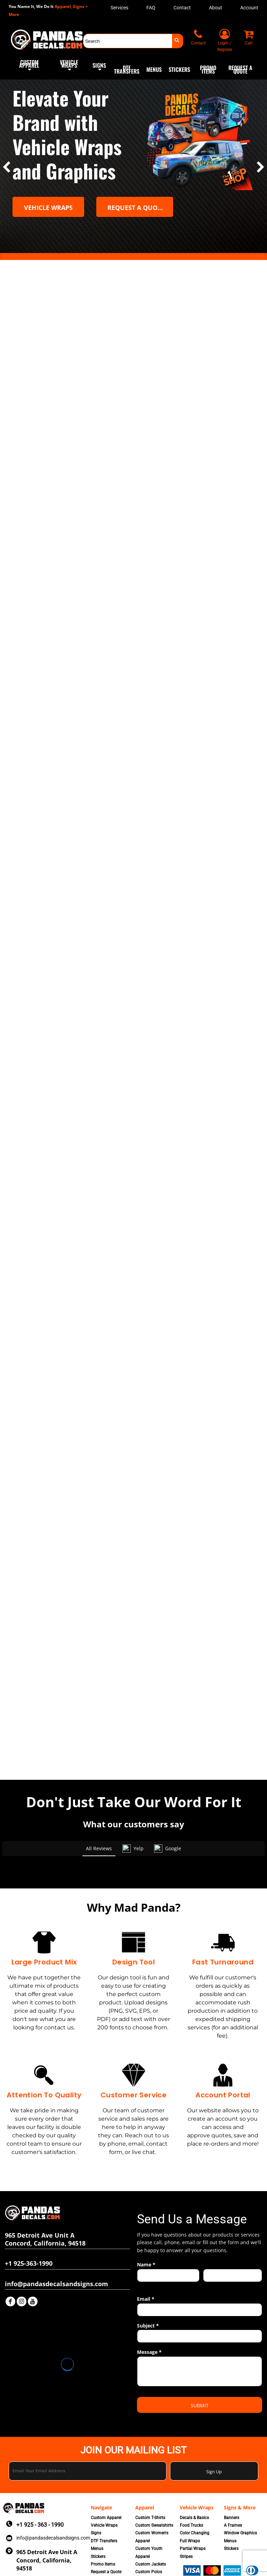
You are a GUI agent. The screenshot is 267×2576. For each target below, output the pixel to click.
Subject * (148, 2281)
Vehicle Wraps (104, 2480)
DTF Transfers (104, 2496)
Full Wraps (190, 2496)
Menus (97, 2504)
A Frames (233, 2480)
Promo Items (103, 2519)
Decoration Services (109, 2535)
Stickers (98, 2512)
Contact (182, 7)
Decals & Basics (194, 2473)
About (215, 7)
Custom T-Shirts (150, 2473)
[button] (29, 69)
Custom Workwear (152, 2543)
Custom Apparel (106, 2473)
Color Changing (194, 2488)
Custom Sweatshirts (154, 2480)
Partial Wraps (192, 2504)
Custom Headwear (152, 2535)
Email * (145, 2254)
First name (147, 2241)
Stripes (186, 2512)
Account (249, 7)
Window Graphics (240, 2488)
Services (119, 7)
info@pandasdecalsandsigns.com (53, 2493)
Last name (213, 2241)
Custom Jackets (150, 2519)
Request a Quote (106, 2527)
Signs (96, 2488)
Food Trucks (191, 2480)
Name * (146, 2220)
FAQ (150, 7)
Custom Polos (148, 2527)
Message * (149, 2308)
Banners (231, 2473)
